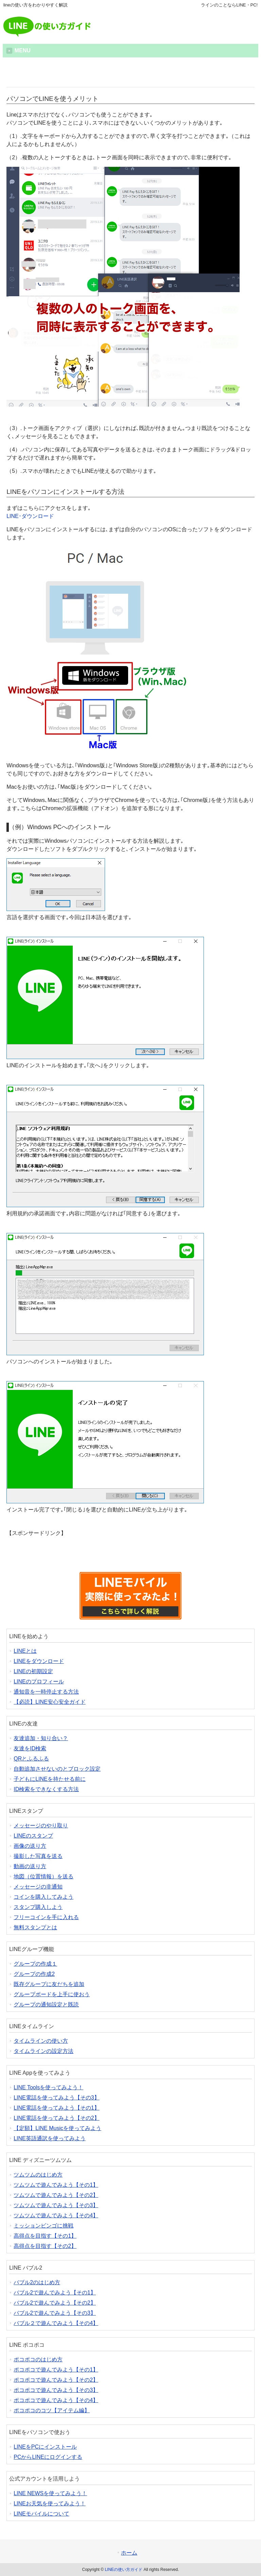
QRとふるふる (31, 1758)
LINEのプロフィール (39, 1681)
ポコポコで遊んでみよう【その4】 (56, 2400)
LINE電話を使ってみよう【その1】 (56, 2108)
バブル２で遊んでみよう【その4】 (56, 2323)
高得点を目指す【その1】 (45, 2236)
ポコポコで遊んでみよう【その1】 (56, 2370)
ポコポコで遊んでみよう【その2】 (56, 2380)
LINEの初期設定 (33, 1671)
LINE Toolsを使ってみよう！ (48, 2087)
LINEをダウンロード (39, 1661)
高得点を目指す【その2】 (45, 2246)
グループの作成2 (34, 1974)
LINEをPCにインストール (45, 2447)
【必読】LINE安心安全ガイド (50, 1702)
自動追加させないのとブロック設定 (57, 1769)
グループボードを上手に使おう (52, 1994)
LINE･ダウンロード (30, 516)
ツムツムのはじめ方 (38, 2175)
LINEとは (25, 1651)
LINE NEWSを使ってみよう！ (50, 2493)
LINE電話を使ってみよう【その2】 (56, 2118)
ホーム (129, 2553)
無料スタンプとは (35, 1927)
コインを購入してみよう (43, 1897)
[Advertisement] (130, 74)
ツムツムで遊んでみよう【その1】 (56, 2185)
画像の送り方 (30, 1846)
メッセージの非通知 (38, 1887)
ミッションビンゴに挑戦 (43, 2226)
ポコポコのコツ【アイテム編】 (52, 2410)
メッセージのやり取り (41, 1825)
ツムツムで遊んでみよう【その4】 (56, 2215)
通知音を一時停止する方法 (46, 1692)
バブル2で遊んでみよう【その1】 (55, 2292)
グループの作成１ (35, 1964)
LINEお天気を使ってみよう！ (50, 2503)
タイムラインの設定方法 (43, 2051)
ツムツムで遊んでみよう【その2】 (56, 2195)
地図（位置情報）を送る (43, 1876)
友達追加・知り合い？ (41, 1738)
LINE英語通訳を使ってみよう (50, 2138)
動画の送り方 (30, 1866)
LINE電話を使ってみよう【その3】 (56, 2097)
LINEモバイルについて (41, 2514)
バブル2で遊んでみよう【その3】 (55, 2313)
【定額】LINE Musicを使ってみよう (57, 2128)
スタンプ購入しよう (38, 1907)
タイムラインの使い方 (41, 2041)
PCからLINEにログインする (48, 2457)
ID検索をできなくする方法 (46, 1789)
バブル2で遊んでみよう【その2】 (55, 2303)
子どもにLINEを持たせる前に (50, 1779)
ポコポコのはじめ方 (38, 2359)
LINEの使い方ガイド (123, 2569)
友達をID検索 (30, 1748)
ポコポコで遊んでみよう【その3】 (56, 2390)
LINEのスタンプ (33, 1836)
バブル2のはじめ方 (37, 2282)
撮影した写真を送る (38, 1856)
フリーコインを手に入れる (46, 1917)
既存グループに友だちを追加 (49, 1984)
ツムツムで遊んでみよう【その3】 (56, 2205)
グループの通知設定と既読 (46, 2004)
